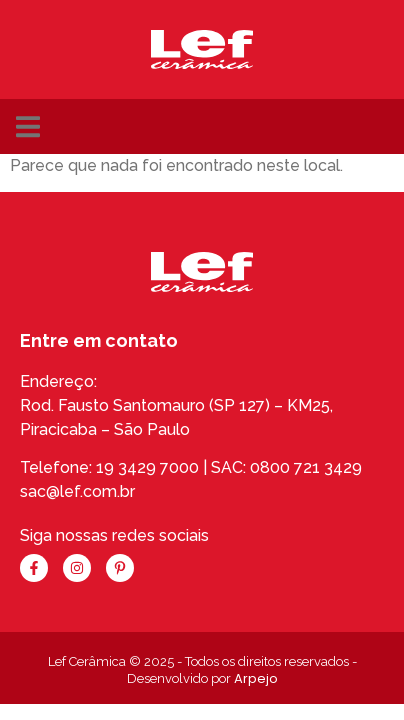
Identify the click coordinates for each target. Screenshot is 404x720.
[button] (27, 126)
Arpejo (256, 678)
